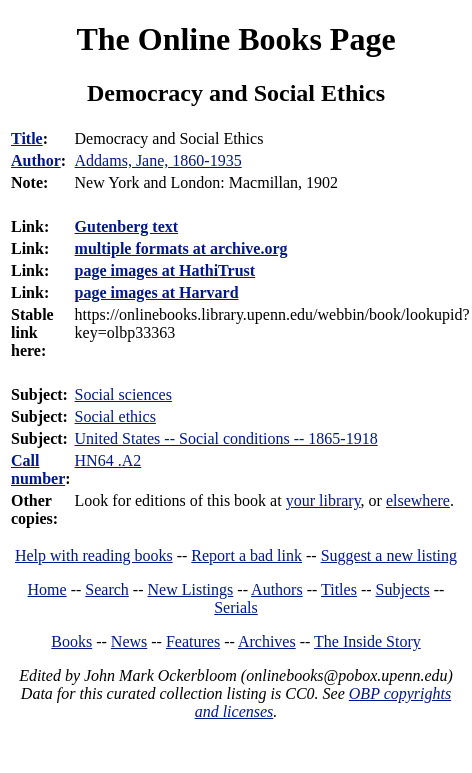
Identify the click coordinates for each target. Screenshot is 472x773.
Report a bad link (246, 555)
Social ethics (115, 416)
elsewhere (418, 500)
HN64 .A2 (108, 460)
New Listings (191, 589)
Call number (38, 469)
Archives (267, 641)
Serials (236, 607)
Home (47, 589)
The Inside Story (367, 641)
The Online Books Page (235, 39)
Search (107, 589)
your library (323, 500)
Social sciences (123, 394)
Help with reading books (94, 555)
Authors (277, 589)
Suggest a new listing (389, 555)
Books (71, 641)
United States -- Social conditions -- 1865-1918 (226, 438)
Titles (339, 589)
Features (193, 641)
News (129, 641)
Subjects (403, 589)
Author (36, 160)
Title (27, 138)
